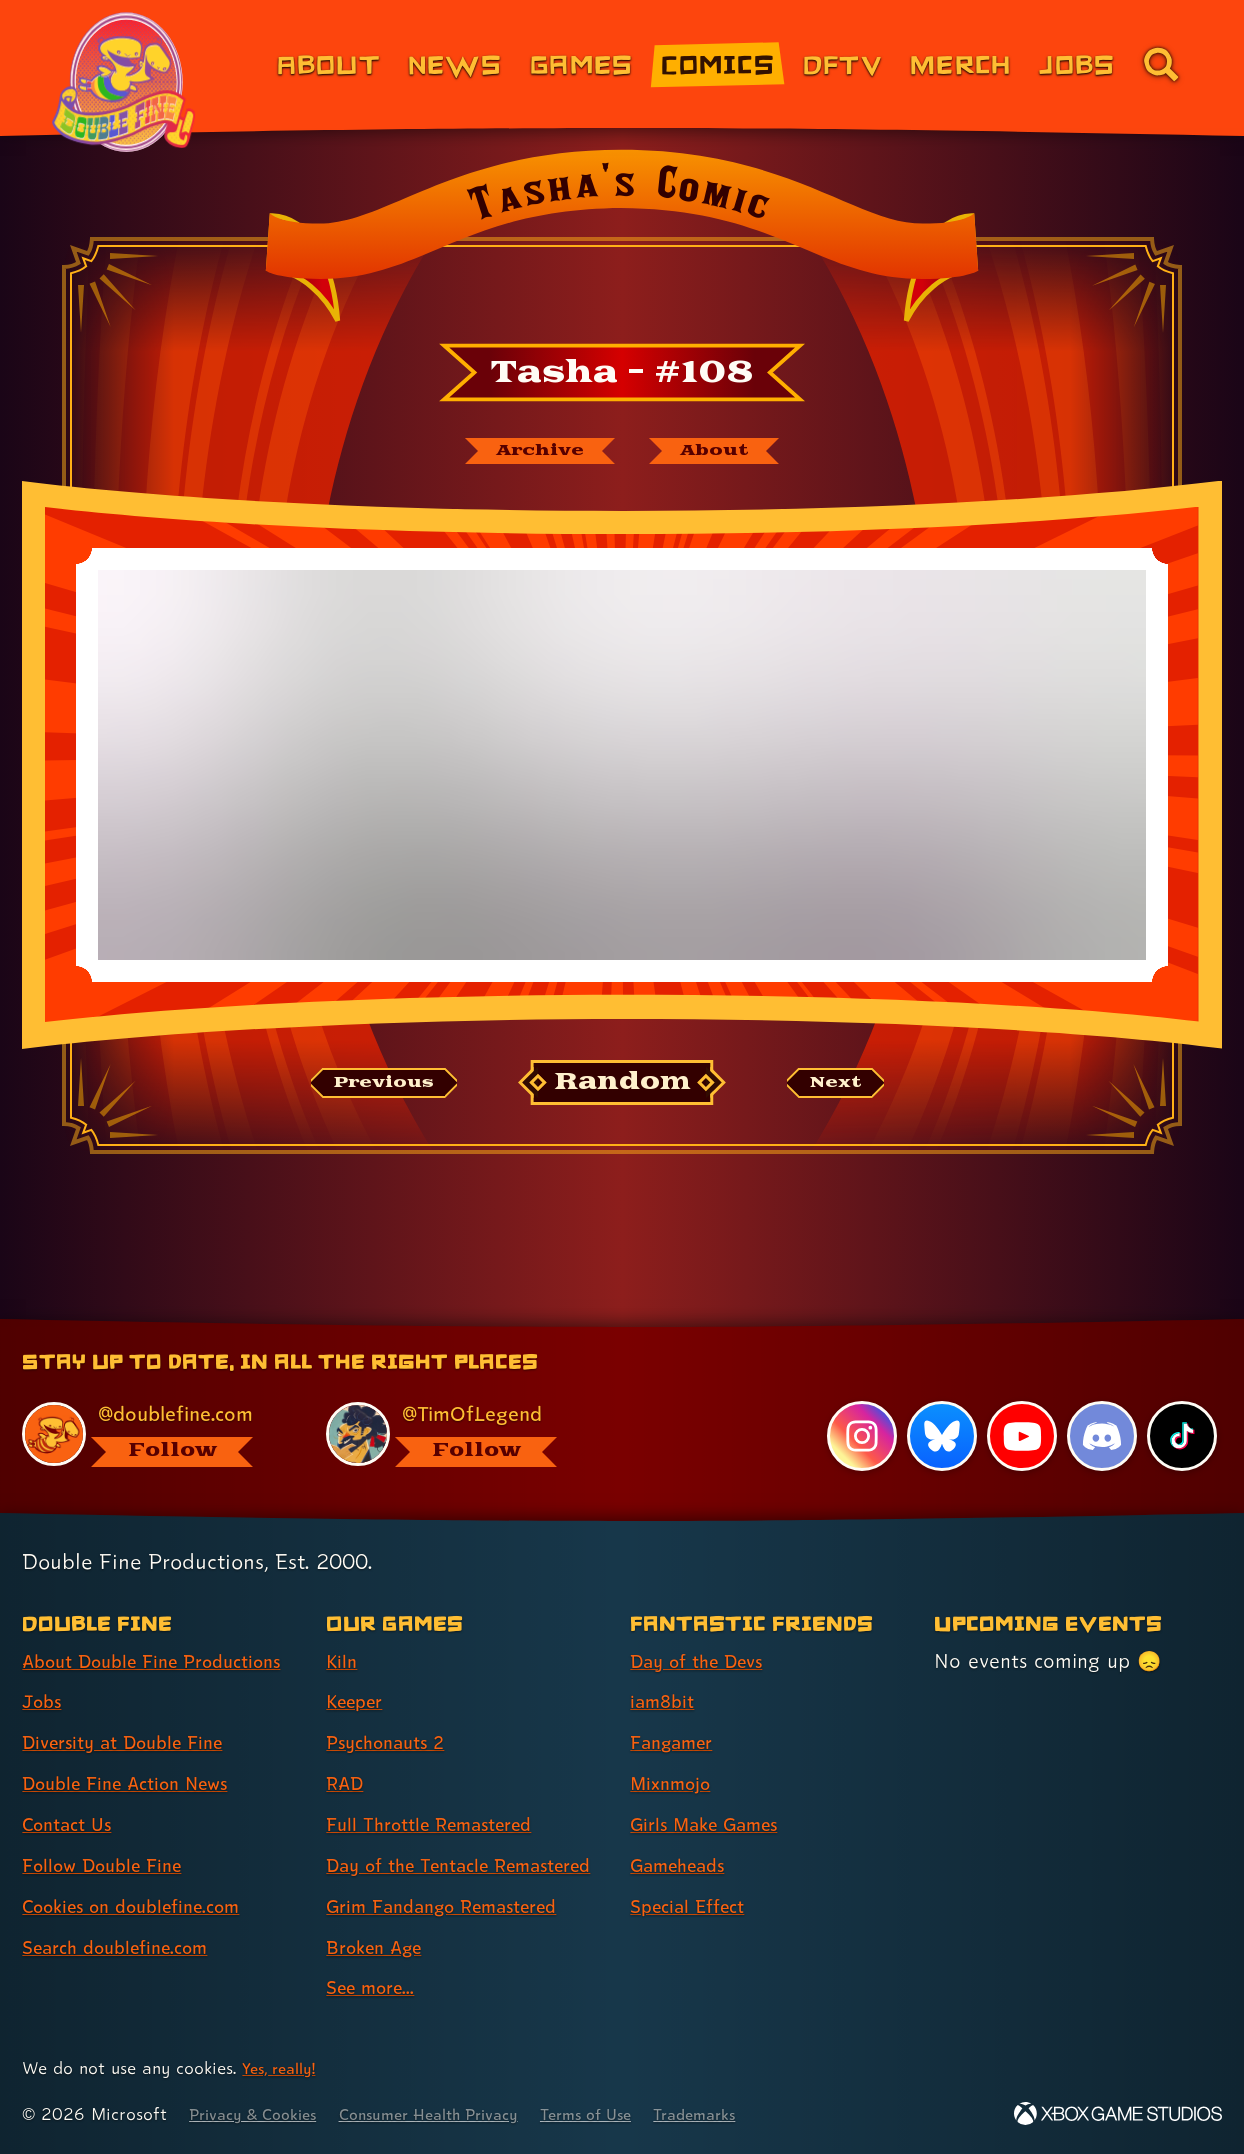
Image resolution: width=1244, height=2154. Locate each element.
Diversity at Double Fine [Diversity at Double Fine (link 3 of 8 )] (134, 1743)
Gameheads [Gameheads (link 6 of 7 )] (684, 1830)
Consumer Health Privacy (457, 2114)
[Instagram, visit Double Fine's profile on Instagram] (859, 1401)
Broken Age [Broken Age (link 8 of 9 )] (380, 1947)
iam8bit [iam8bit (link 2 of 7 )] (665, 1667)
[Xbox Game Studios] (1118, 2114)
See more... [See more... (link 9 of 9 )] (376, 1988)
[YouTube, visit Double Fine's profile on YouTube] (1020, 1401)
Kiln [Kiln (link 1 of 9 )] (343, 1626)
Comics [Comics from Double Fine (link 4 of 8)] (718, 63)
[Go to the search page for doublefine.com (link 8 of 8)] (1161, 64)
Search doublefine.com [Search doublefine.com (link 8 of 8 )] (126, 1947)
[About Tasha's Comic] (725, 453)
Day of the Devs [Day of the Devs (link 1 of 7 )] (705, 1626)
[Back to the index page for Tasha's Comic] (621, 242)
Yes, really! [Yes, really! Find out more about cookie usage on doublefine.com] (283, 2068)
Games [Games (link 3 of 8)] (581, 63)
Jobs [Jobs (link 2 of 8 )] (44, 1702)
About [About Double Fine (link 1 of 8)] (328, 63)
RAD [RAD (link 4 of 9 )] (347, 1748)
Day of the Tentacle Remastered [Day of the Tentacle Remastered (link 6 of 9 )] (417, 1847)
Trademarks (751, 2114)
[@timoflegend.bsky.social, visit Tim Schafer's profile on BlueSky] (455, 1398)
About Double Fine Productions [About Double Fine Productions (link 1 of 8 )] (109, 1643)
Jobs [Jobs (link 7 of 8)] (1077, 63)
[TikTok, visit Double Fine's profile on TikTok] (1181, 1401)
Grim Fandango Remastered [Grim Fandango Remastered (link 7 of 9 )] (457, 1906)
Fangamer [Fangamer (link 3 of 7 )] (677, 1708)
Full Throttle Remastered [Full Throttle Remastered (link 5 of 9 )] (441, 1789)
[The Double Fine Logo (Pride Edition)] (127, 82)
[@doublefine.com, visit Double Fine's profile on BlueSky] (151, 1398)
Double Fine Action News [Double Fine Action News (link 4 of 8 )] (137, 1784)
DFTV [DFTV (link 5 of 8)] (842, 63)
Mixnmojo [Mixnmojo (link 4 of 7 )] (676, 1748)
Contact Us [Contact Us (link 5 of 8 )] (72, 1825)
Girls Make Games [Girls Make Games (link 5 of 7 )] (714, 1789)
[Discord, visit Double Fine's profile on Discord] (1100, 1401)
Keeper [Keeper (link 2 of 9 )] (359, 1667)
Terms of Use (632, 2114)
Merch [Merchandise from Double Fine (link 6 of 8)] (960, 63)
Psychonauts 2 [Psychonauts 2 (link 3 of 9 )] (392, 1708)
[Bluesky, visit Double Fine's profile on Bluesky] (939, 1401)
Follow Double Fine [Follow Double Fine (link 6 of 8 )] (111, 1865)
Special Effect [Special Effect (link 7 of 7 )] (694, 1871)
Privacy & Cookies (260, 2114)
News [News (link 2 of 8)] (455, 63)
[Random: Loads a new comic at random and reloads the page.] (622, 1087)
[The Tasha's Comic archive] (531, 453)
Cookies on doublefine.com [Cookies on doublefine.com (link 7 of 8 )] (145, 1906)
